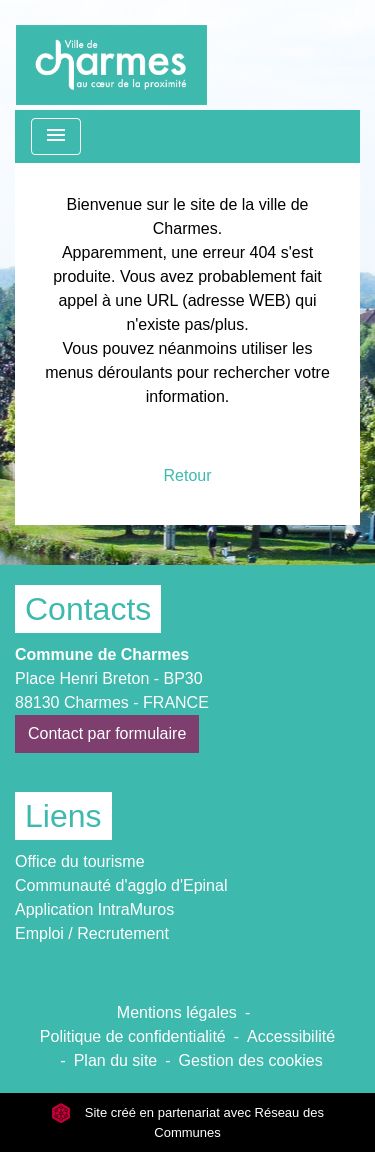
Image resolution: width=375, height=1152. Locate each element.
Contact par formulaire (107, 733)
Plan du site (116, 1060)
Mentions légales (177, 1012)
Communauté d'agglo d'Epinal (121, 885)
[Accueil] (111, 55)
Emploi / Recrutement (92, 933)
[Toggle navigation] (56, 136)
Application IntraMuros (94, 909)
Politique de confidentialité (133, 1036)
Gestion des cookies (251, 1060)
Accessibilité (291, 1036)
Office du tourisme (80, 861)
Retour (187, 475)
